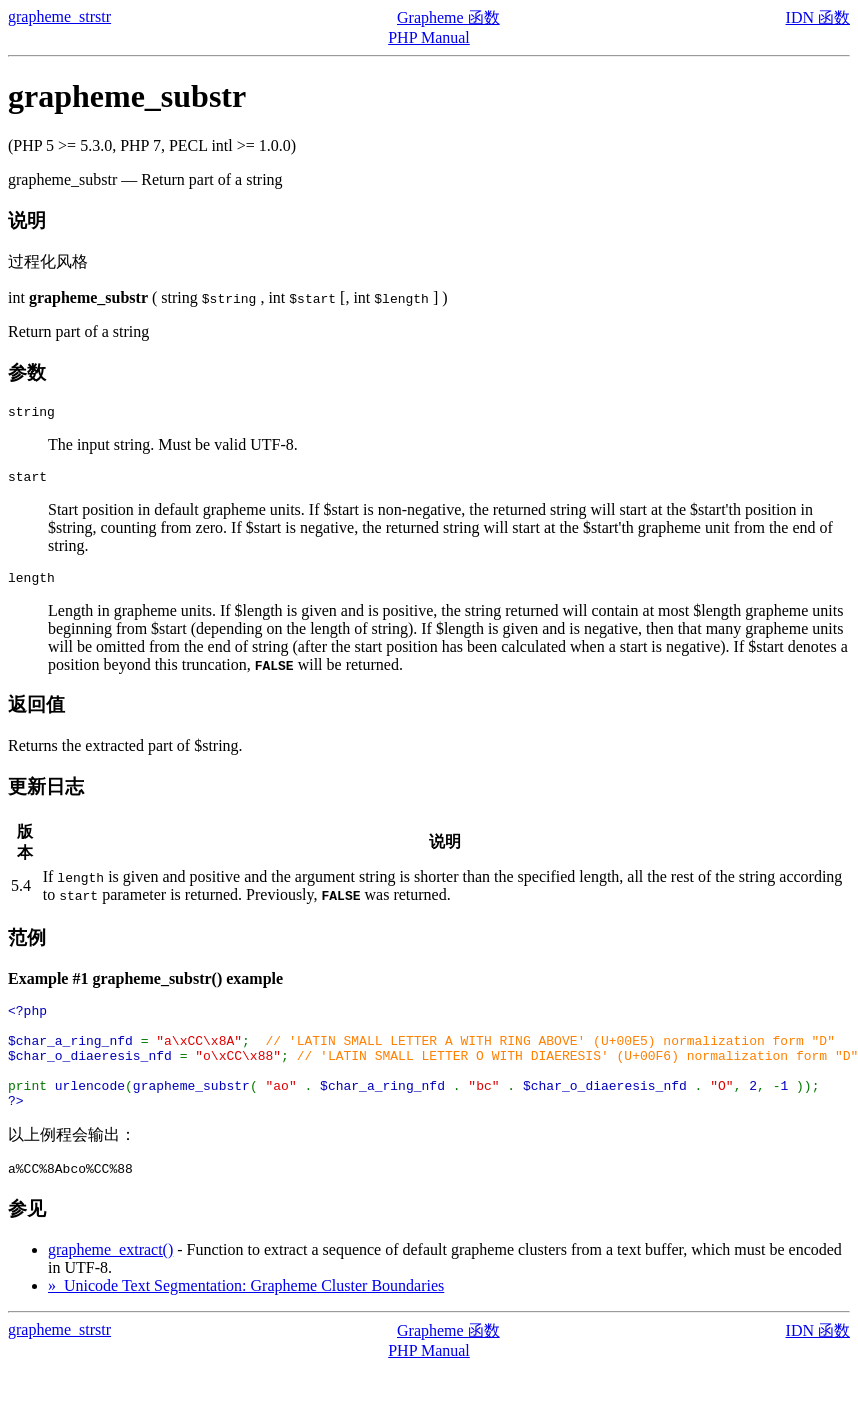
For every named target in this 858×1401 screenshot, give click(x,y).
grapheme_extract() (110, 1282)
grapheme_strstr (59, 16)
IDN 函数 (818, 17)
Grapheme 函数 (448, 17)
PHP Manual (429, 37)
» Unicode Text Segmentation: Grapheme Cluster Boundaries (246, 1318)
